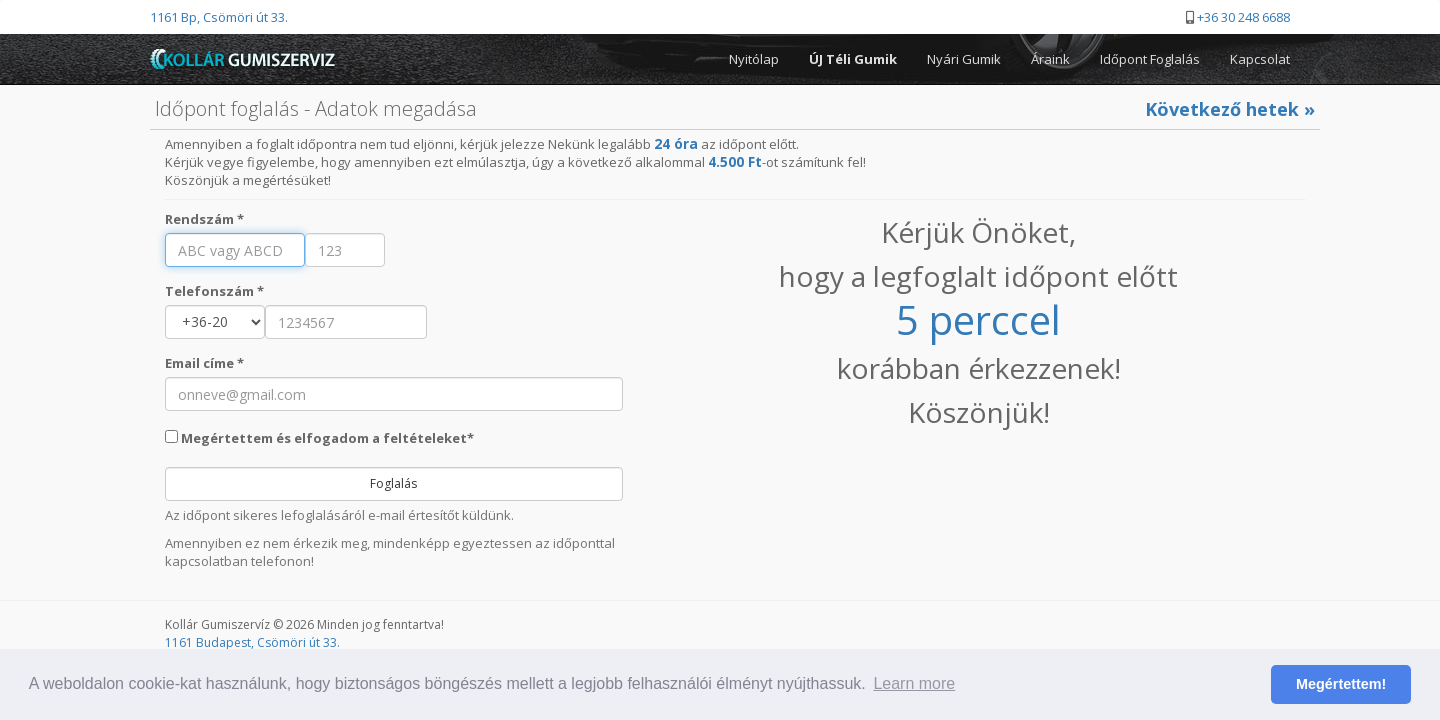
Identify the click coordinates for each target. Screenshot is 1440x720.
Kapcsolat (1260, 59)
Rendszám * (204, 219)
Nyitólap (754, 59)
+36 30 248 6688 (1243, 17)
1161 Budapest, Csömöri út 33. (252, 642)
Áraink (1050, 59)
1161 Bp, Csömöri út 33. (219, 17)
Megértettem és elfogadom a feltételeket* (319, 438)
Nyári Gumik (964, 59)
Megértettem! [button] (1341, 684)
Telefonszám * (214, 291)
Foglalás (393, 483)
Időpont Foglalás (1150, 59)
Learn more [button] (914, 683)
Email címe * (204, 363)
